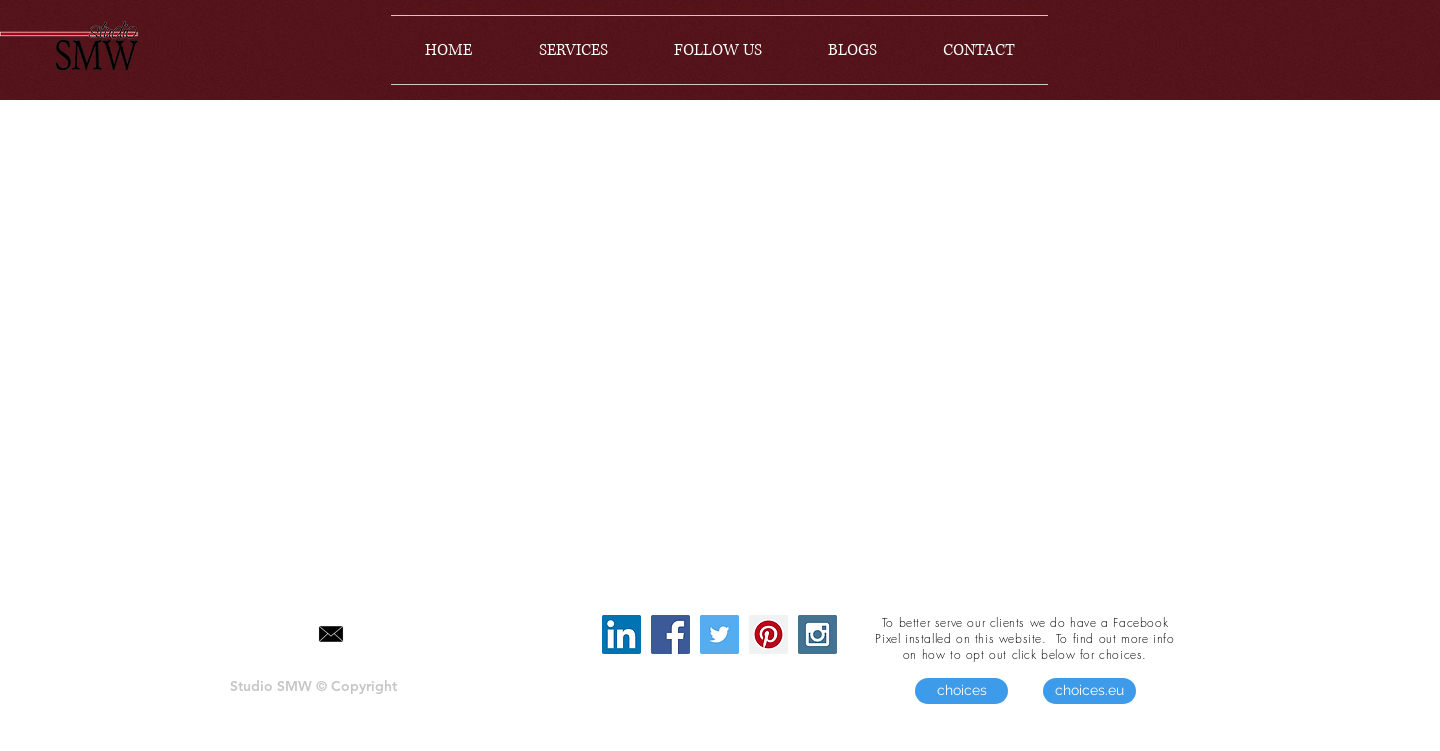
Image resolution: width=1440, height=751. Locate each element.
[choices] (961, 691)
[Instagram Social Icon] (817, 634)
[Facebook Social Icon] (670, 634)
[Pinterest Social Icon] (768, 634)
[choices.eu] (1089, 691)
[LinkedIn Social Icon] (621, 634)
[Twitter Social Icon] (719, 634)
